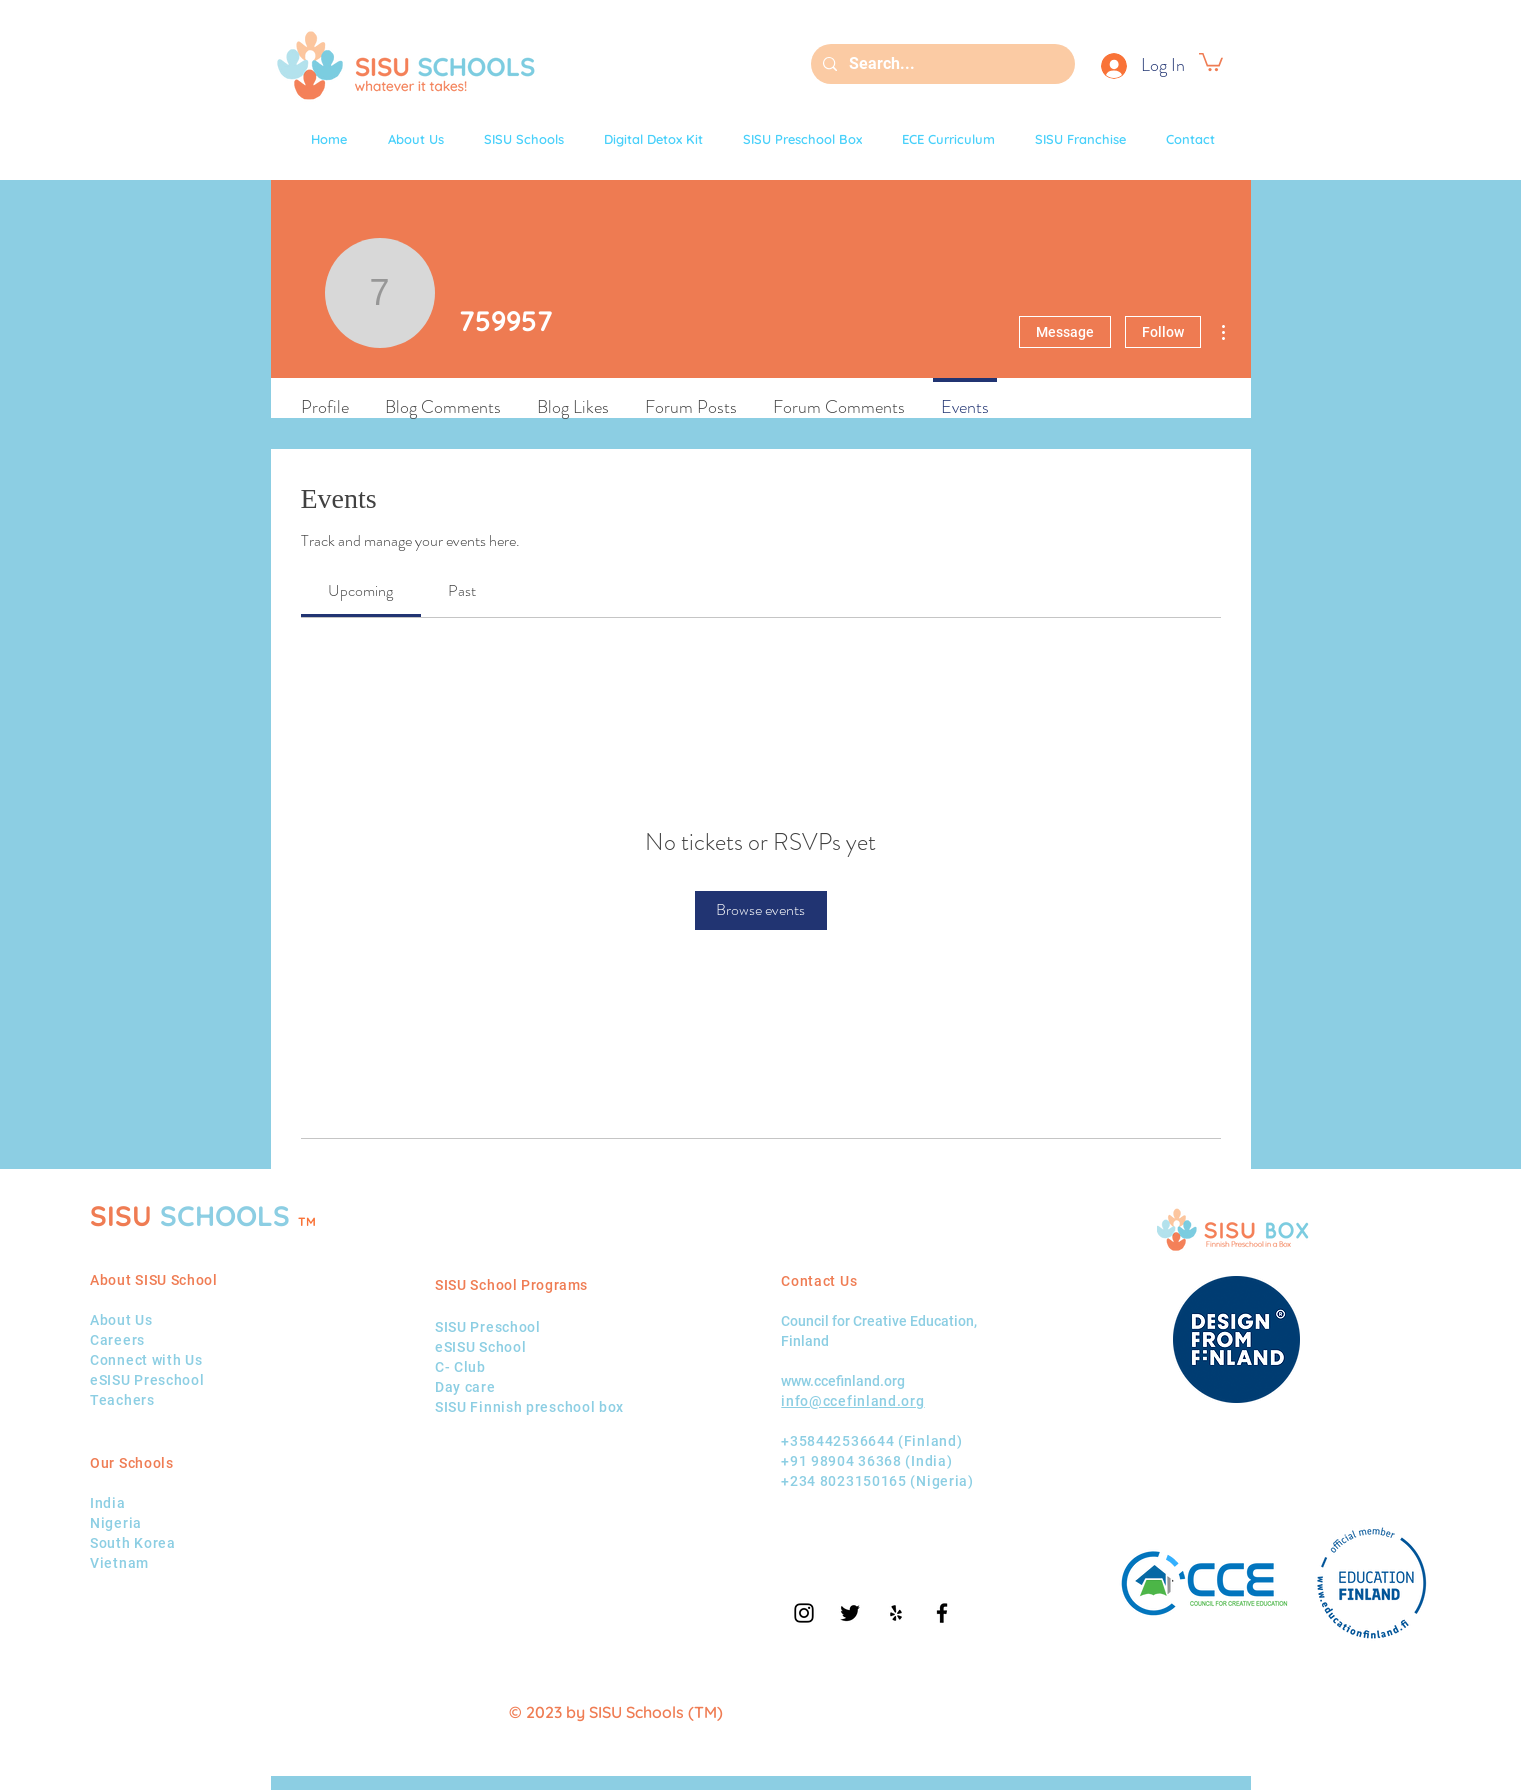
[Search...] (941, 64)
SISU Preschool (488, 1327)
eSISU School (480, 1347)
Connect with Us (146, 1360)
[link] (360, 590)
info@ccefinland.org (852, 1401)
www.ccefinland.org (843, 1381)
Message (1065, 332)
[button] (1211, 61)
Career (113, 1340)
